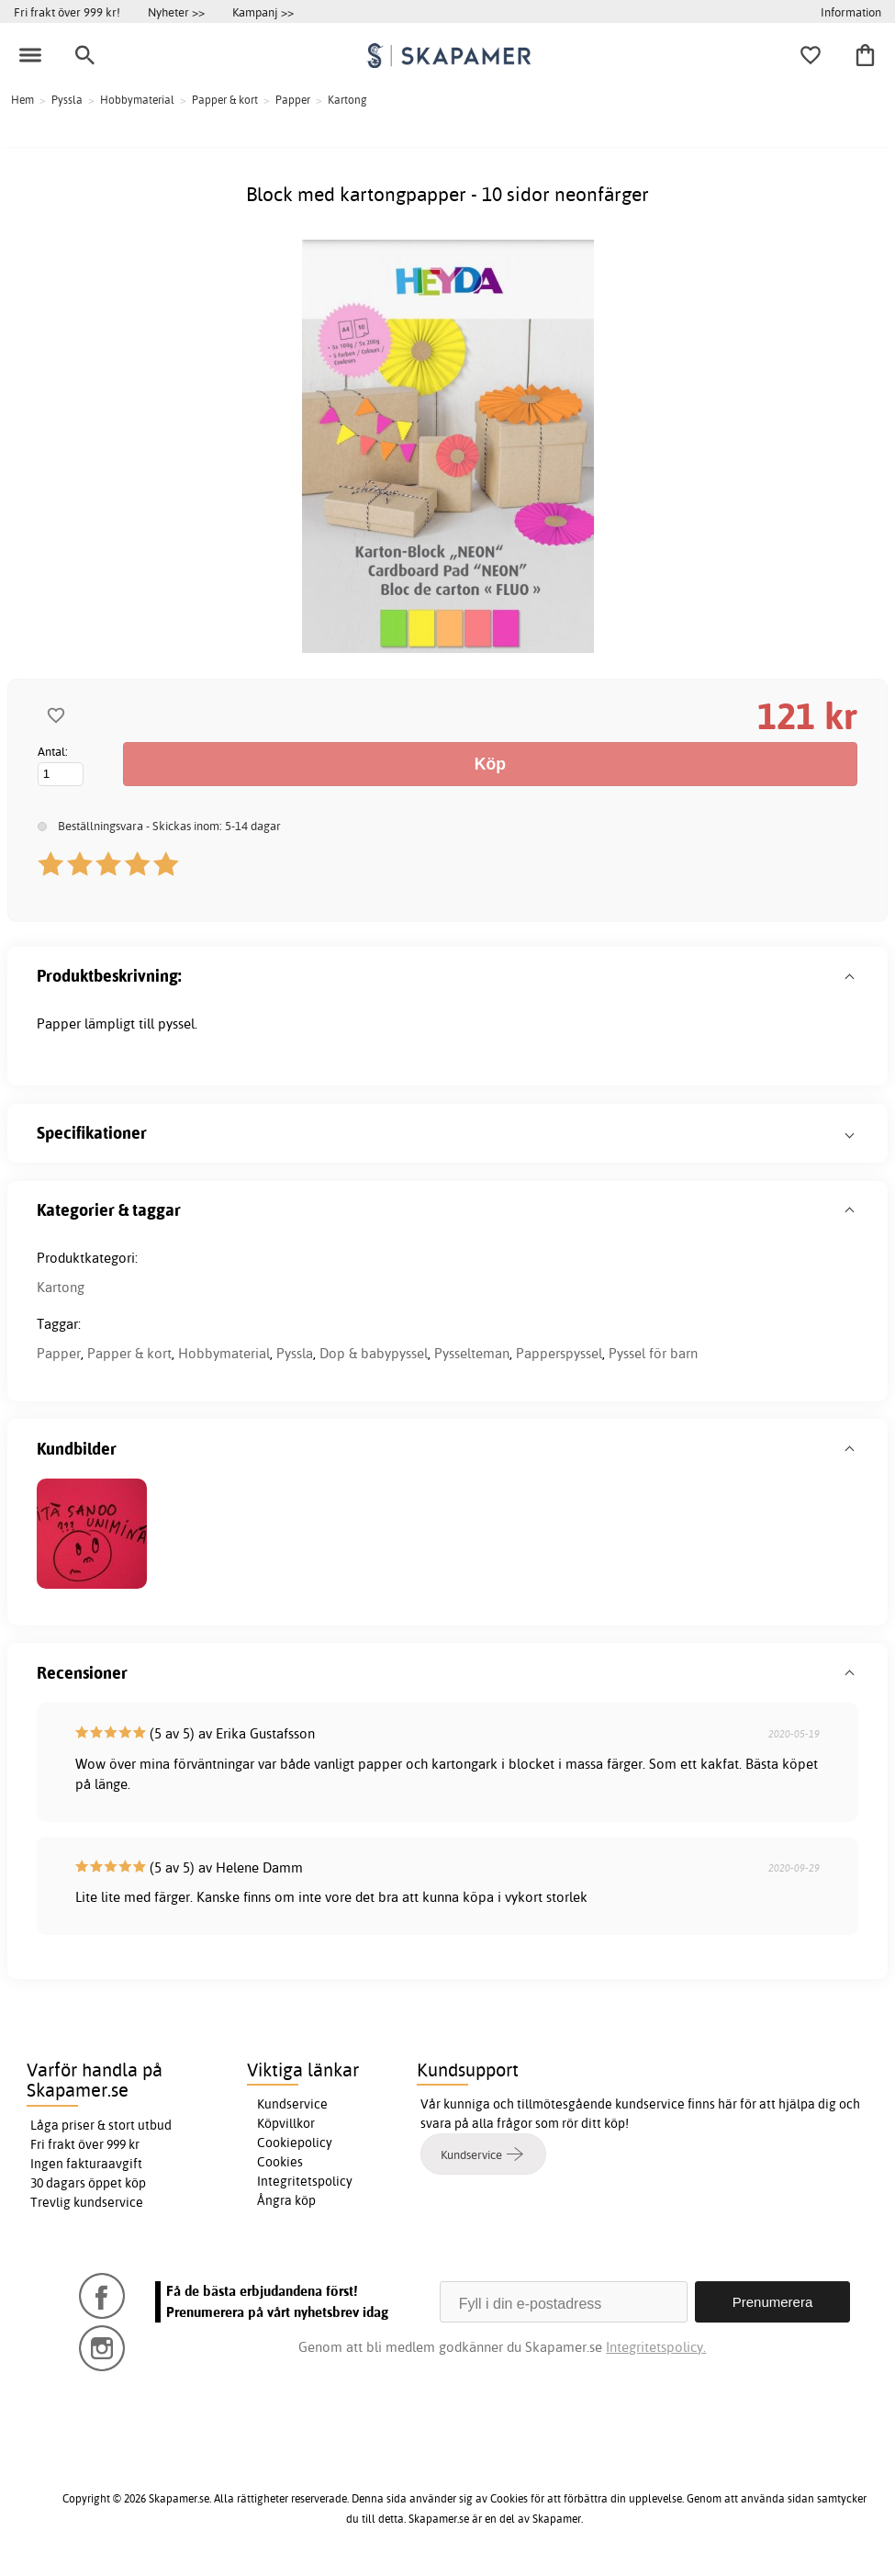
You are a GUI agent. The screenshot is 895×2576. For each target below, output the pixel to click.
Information (851, 12)
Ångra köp (286, 2200)
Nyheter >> (176, 12)
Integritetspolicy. (656, 2347)
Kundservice (292, 2104)
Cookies (280, 2162)
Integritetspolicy (304, 2181)
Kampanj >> (263, 12)
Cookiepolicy (294, 2142)
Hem (22, 100)
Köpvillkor (286, 2123)
